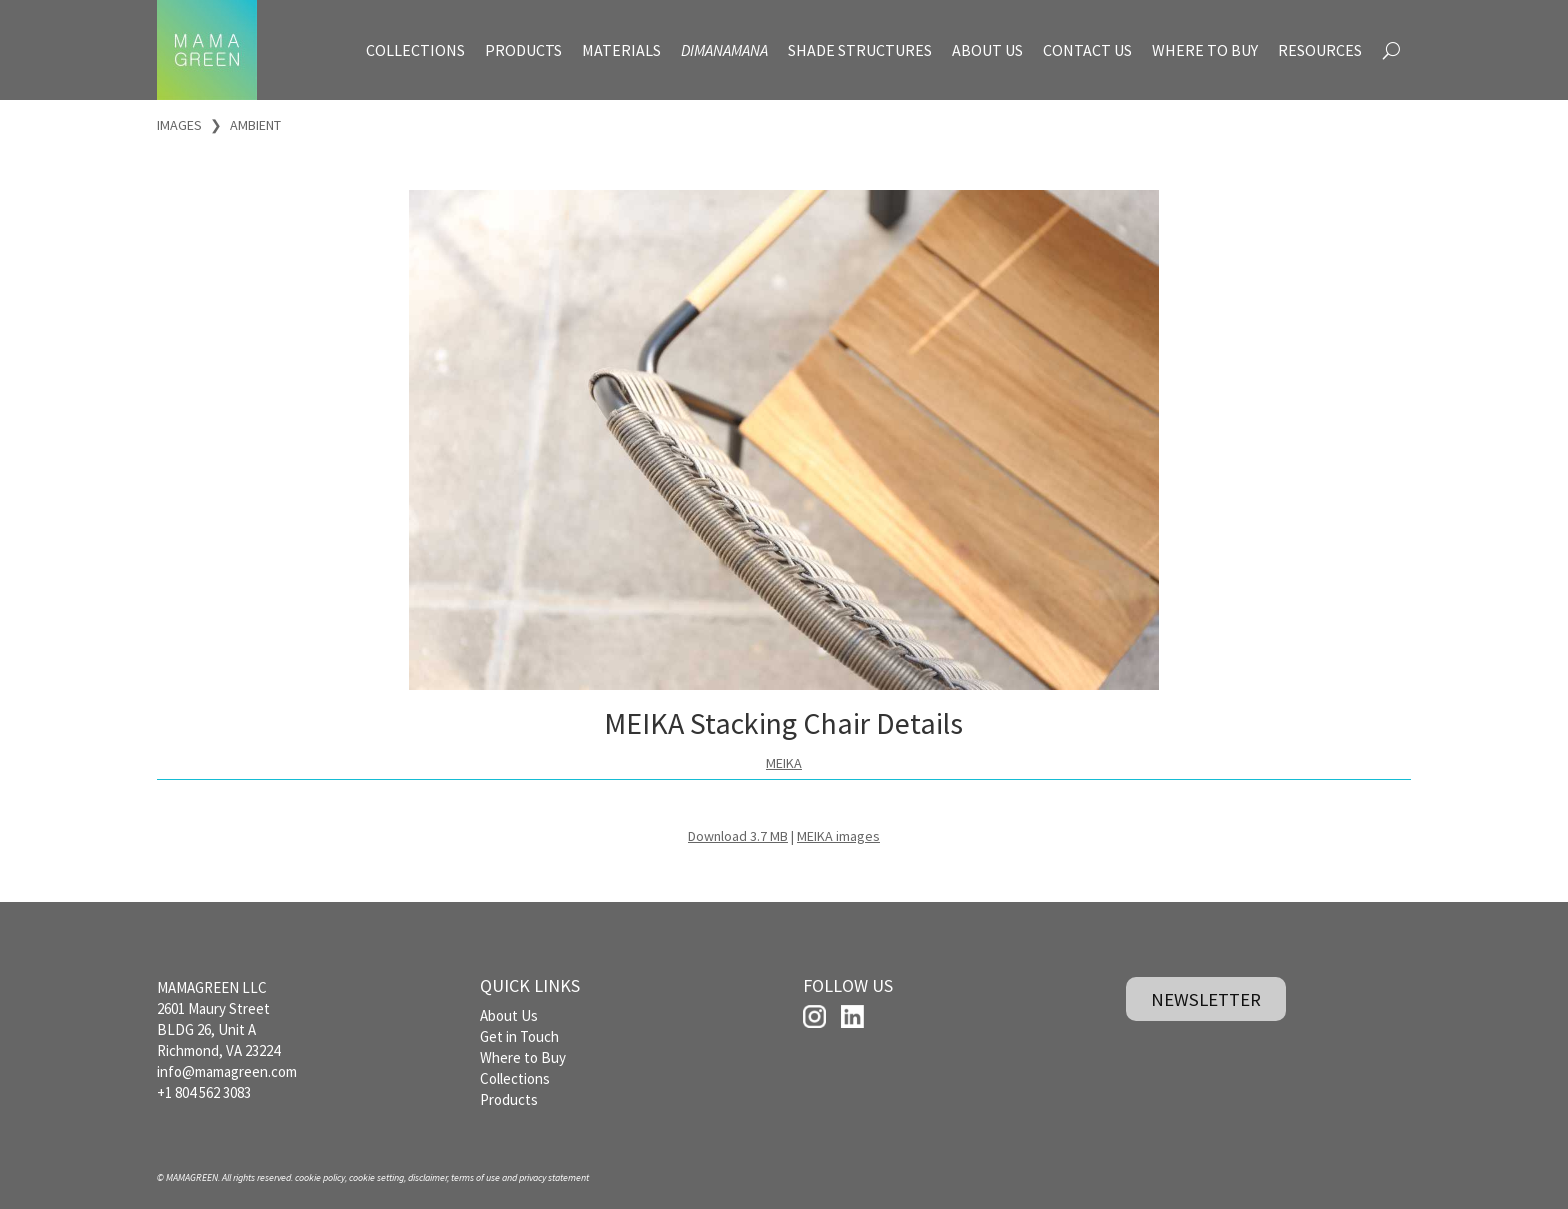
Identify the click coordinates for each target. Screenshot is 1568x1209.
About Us (509, 1015)
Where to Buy (523, 1057)
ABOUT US (987, 50)
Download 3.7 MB (738, 836)
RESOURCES (1320, 50)
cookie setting (376, 1177)
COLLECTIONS (415, 50)
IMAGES (179, 125)
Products (509, 1099)
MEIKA (784, 763)
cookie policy (320, 1177)
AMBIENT (255, 125)
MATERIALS (621, 50)
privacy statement (554, 1177)
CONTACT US (1087, 50)
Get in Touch (519, 1036)
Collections (515, 1078)
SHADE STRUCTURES (860, 50)
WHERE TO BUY (1205, 50)
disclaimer (427, 1177)
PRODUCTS (523, 50)
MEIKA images (838, 836)
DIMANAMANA (724, 50)
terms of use (475, 1177)
